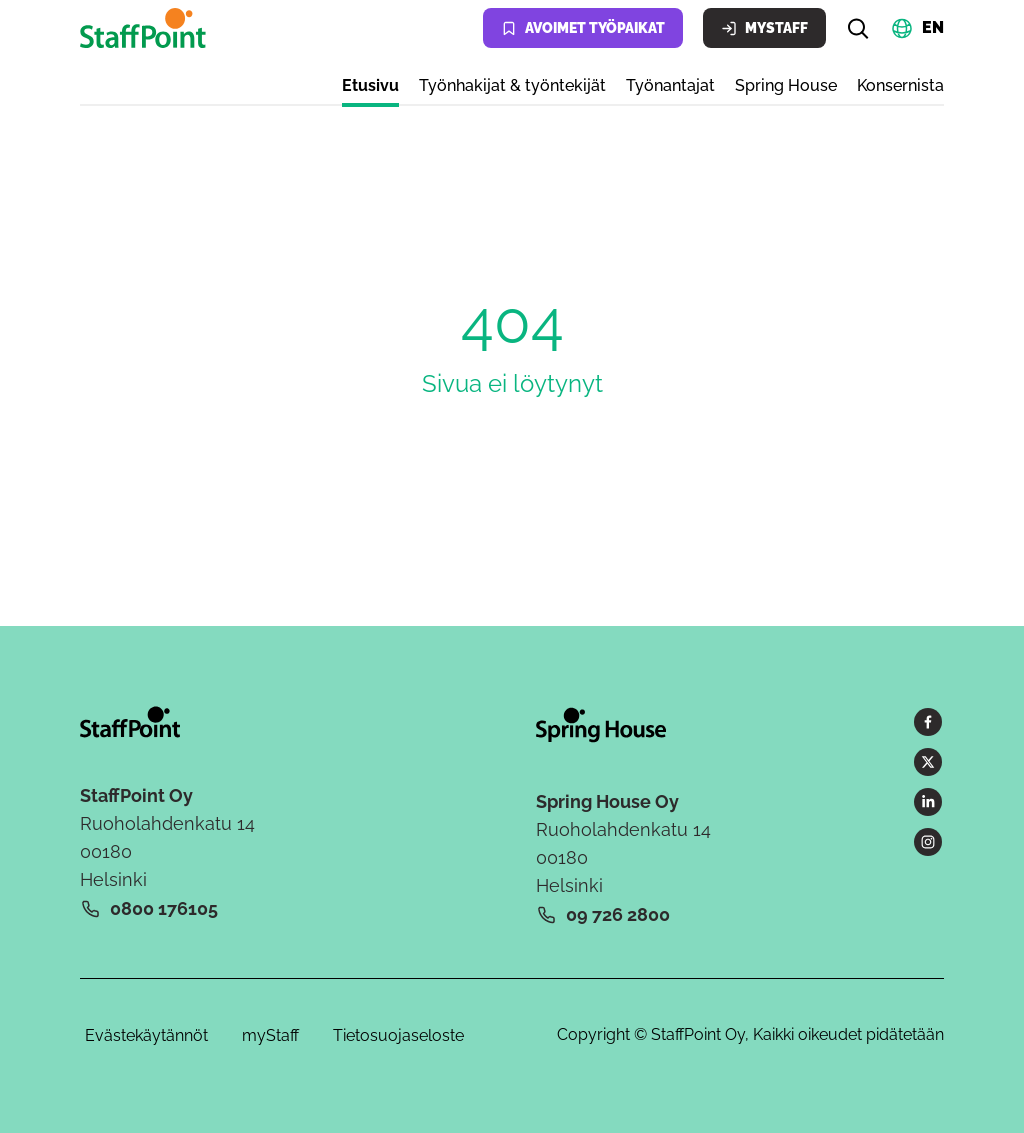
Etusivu (370, 85)
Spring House (786, 85)
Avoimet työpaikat (583, 28)
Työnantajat (670, 85)
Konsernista (900, 85)
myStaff (270, 1035)
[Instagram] (928, 842)
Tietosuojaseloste (398, 1035)
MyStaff (764, 28)
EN (933, 26)
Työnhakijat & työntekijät (512, 85)
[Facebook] (928, 722)
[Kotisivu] (147, 28)
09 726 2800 (618, 914)
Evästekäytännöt (146, 1035)
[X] (928, 762)
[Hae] (858, 28)
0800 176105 (164, 908)
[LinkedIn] (928, 802)
